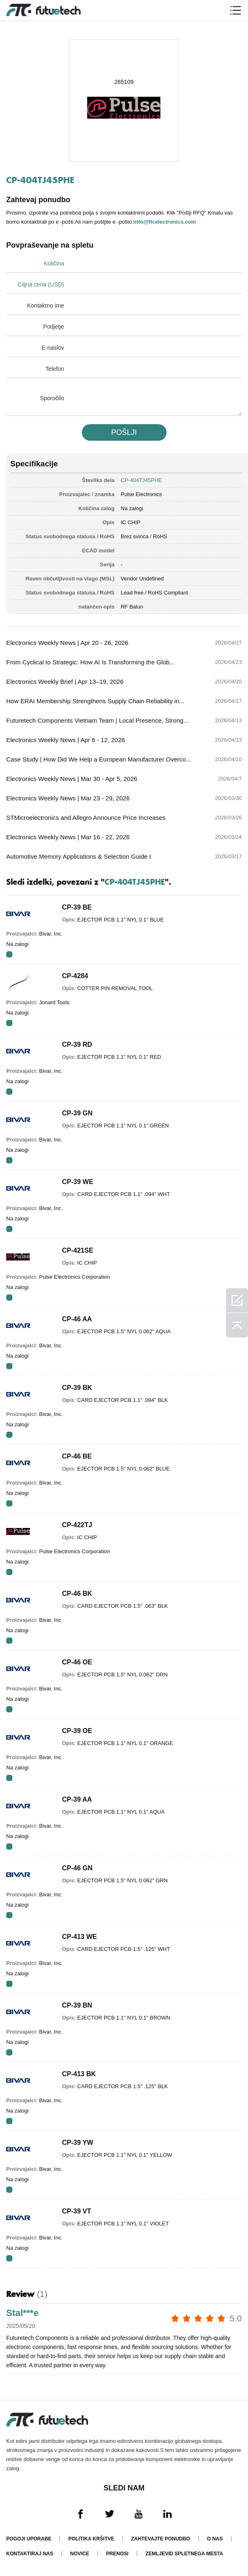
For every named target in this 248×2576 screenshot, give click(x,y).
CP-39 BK (77, 1387)
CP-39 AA (77, 1799)
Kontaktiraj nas (29, 2554)
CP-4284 (75, 975)
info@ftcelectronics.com (165, 222)
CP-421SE (77, 1250)
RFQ (9, 954)
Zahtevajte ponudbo (160, 2539)
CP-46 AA (77, 1319)
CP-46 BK (77, 1593)
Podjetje (53, 326)
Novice (79, 2554)
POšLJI (124, 432)
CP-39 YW (77, 2142)
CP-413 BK (79, 2073)
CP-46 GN (77, 1868)
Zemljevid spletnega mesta (184, 2554)
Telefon (54, 368)
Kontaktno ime (45, 305)
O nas (215, 2539)
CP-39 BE (77, 907)
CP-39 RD (77, 1044)
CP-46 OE (77, 1662)
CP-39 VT (76, 2211)
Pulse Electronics (141, 494)
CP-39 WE (77, 1181)
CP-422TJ (77, 1524)
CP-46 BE (77, 1456)
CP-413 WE (79, 1936)
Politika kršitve (91, 2539)
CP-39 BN (77, 2005)
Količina (54, 263)
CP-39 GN (77, 1113)
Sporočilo (52, 398)
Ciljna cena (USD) (41, 284)
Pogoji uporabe (28, 2539)
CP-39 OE (77, 1730)
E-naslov (53, 347)
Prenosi (117, 2554)
